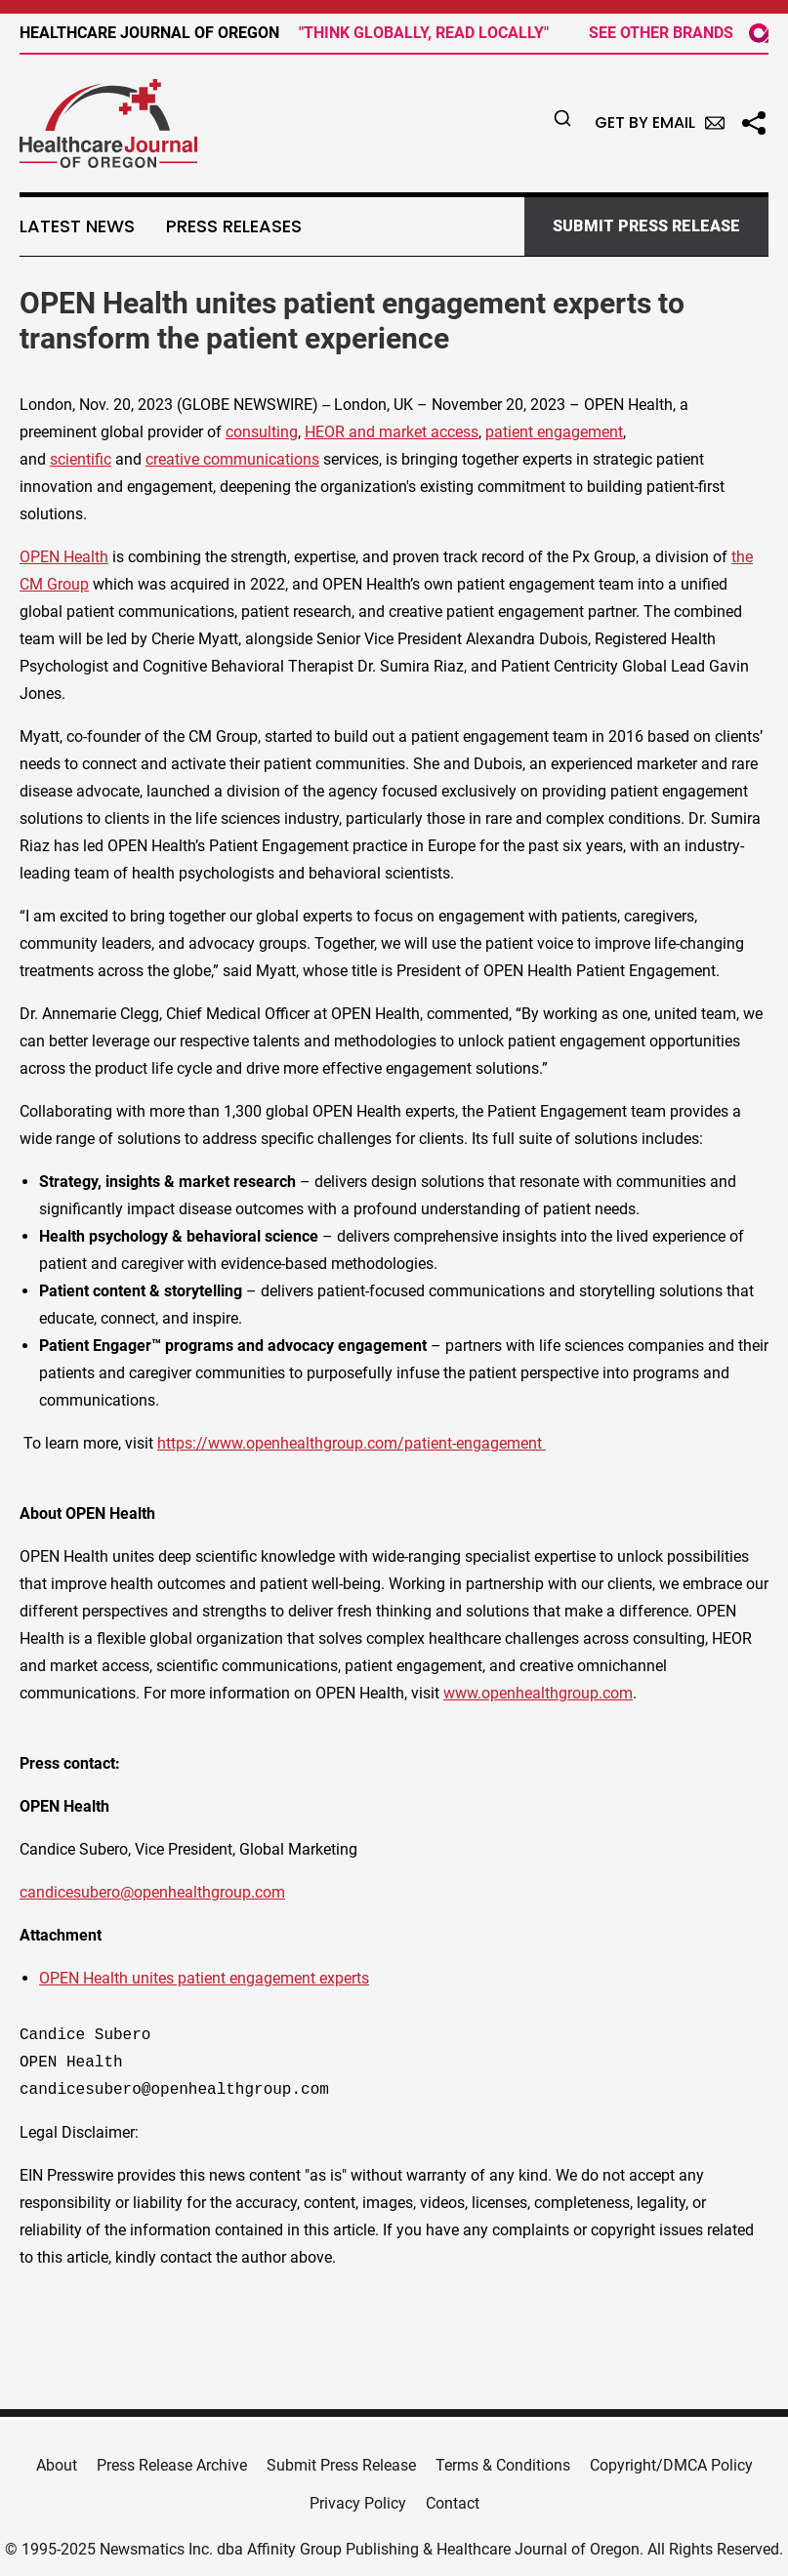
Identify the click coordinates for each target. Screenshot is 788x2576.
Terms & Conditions (502, 2465)
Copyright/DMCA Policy (671, 2465)
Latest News (77, 226)
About (56, 2465)
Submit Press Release (341, 2465)
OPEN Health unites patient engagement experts (204, 1978)
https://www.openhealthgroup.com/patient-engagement (351, 1443)
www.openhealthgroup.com (538, 1693)
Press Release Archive (172, 2465)
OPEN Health (64, 557)
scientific (80, 459)
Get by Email (660, 122)
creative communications (232, 459)
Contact (452, 2503)
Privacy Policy (358, 2503)
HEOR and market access (391, 432)
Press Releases (234, 226)
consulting (262, 432)
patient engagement (554, 432)
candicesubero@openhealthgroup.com (152, 1892)
